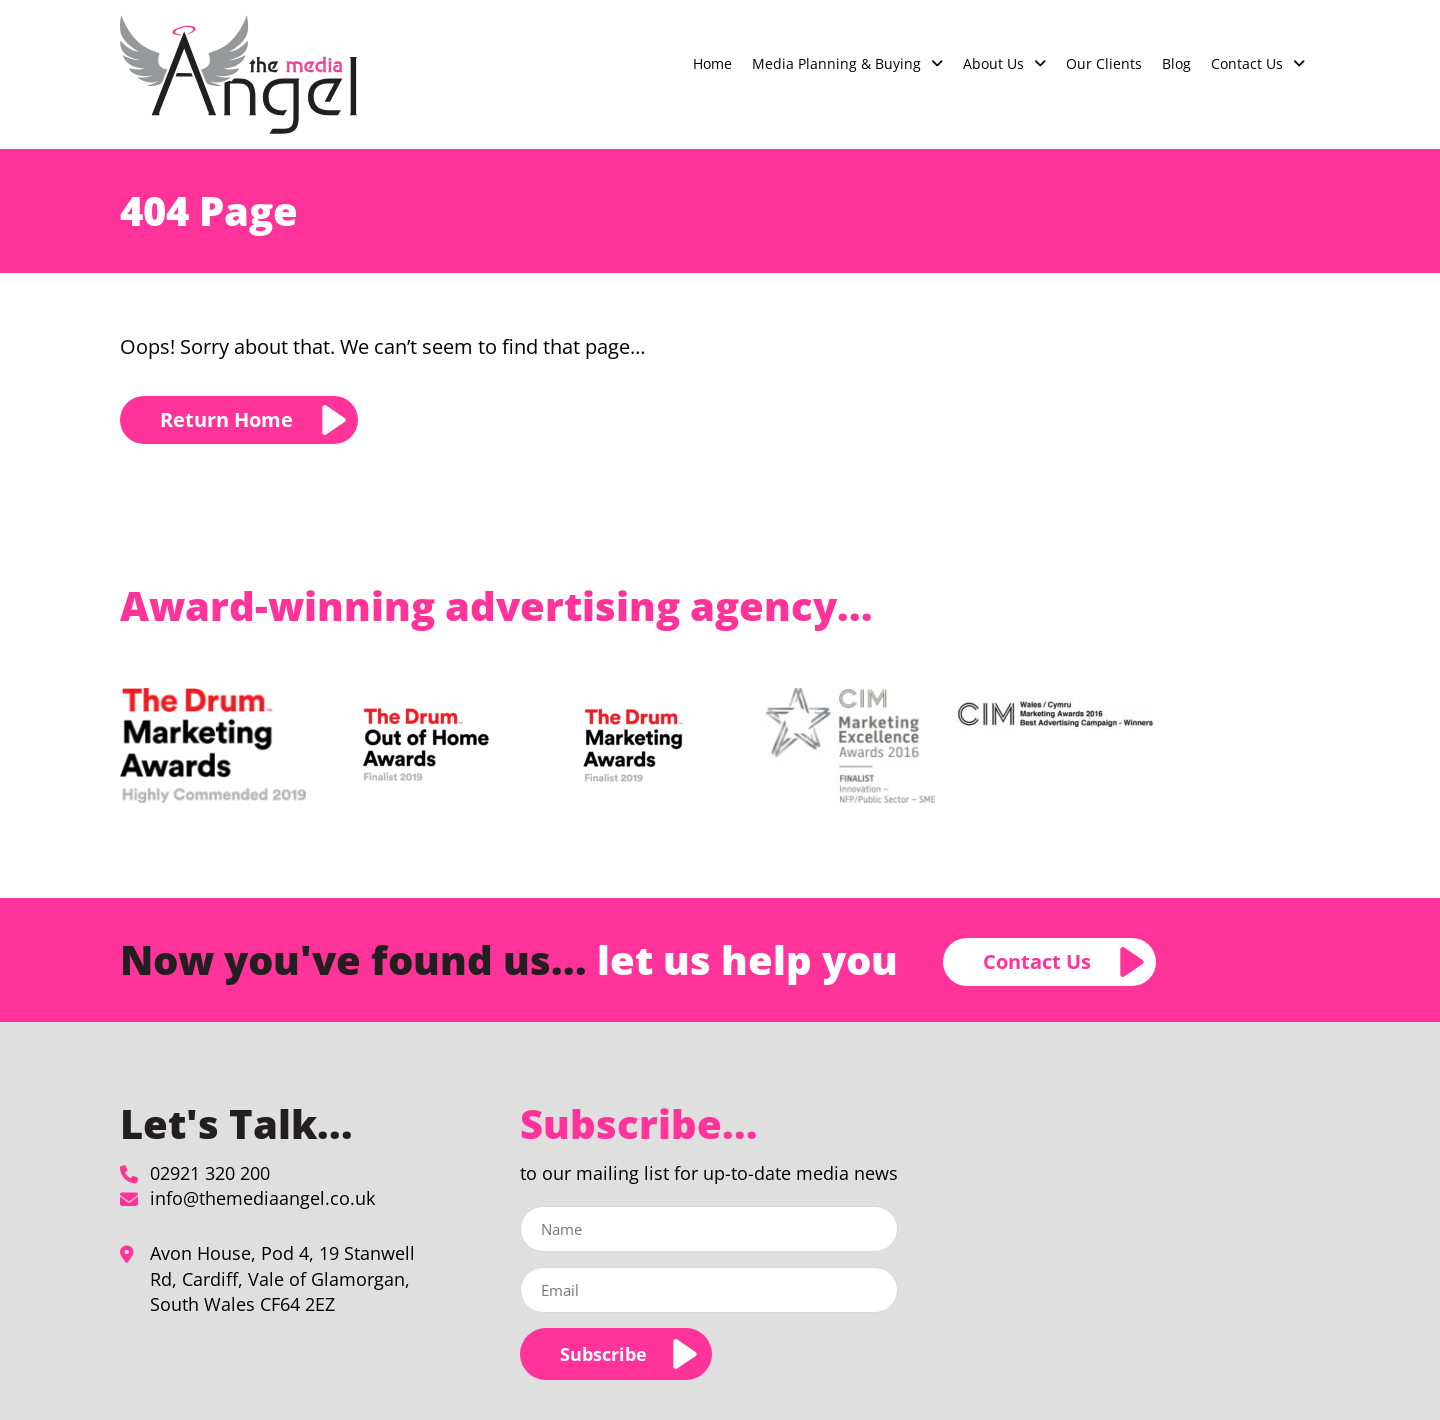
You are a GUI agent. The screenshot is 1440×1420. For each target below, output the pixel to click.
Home (712, 63)
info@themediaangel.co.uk (262, 1198)
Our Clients (1104, 63)
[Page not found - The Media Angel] (238, 74)
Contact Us (1247, 63)
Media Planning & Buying (836, 63)
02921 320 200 (210, 1173)
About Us (993, 63)
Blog (1176, 63)
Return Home (226, 419)
